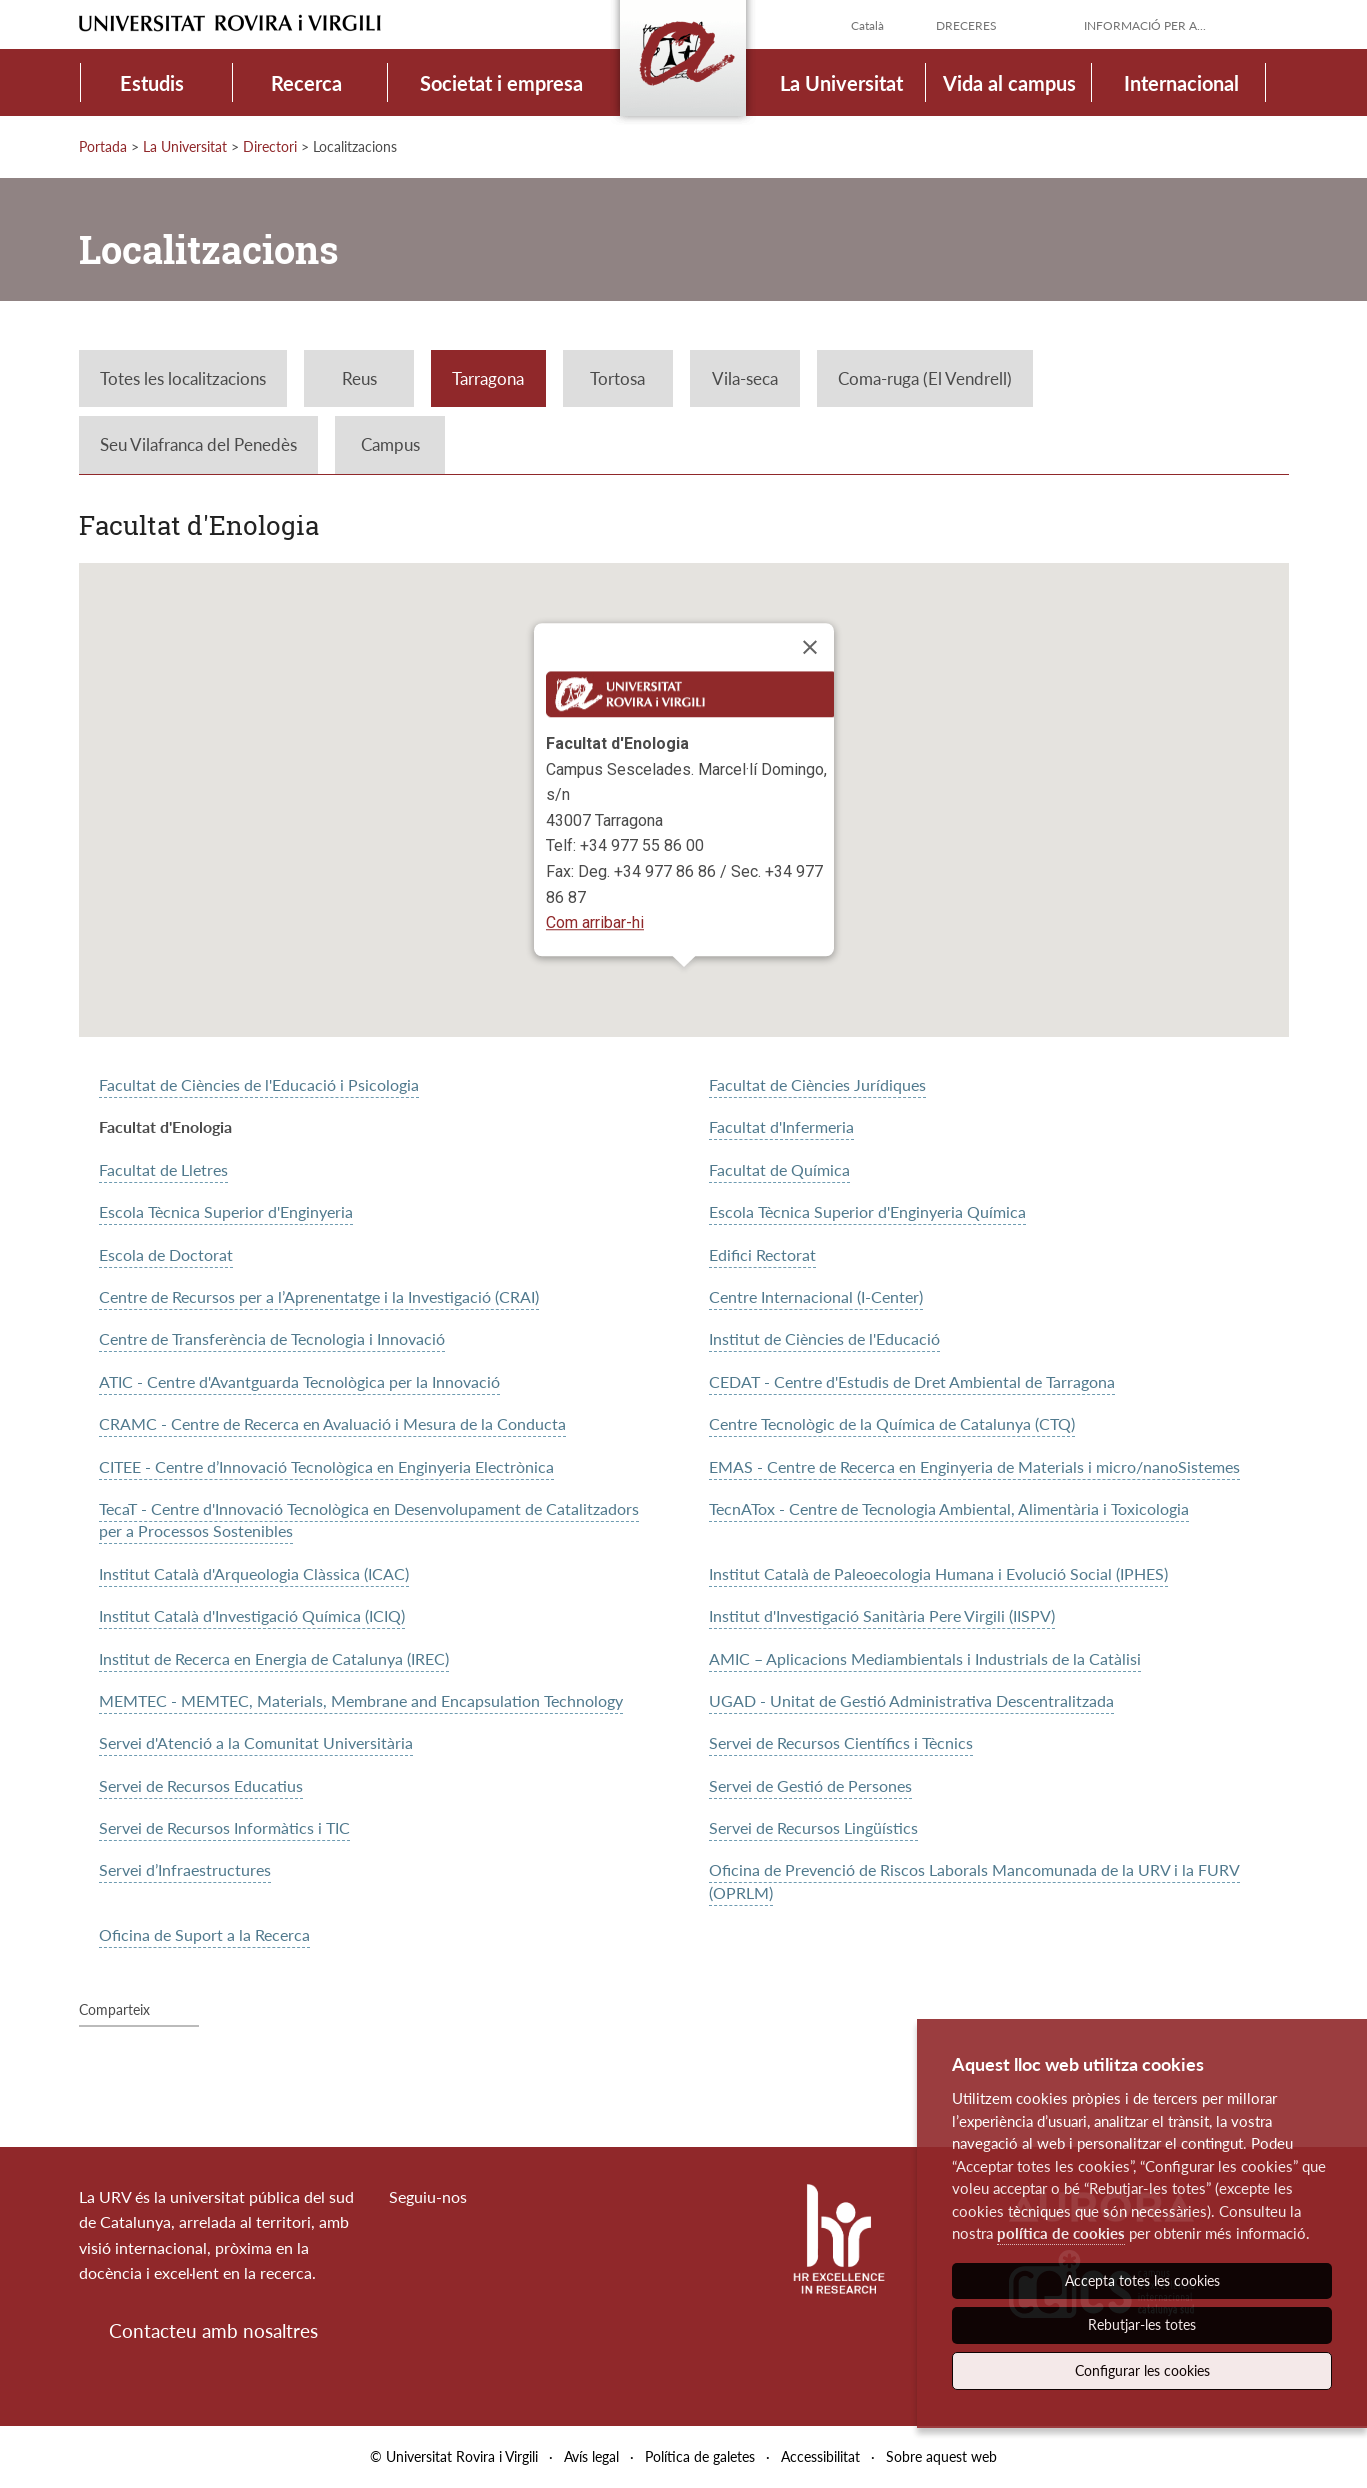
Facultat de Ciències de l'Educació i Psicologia (259, 1084)
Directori (270, 146)
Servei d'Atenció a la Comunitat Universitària (256, 1742)
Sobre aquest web (941, 2456)
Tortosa (617, 378)
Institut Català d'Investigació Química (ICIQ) (252, 1615)
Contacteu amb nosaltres (213, 2330)
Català (867, 25)
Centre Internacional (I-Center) (816, 1296)
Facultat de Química (779, 1169)
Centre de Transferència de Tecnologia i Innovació (272, 1338)
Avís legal (591, 2456)
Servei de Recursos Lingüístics (813, 1827)
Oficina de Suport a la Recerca (204, 1934)
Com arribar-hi (595, 922)
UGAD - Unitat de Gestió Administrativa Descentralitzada (911, 1700)
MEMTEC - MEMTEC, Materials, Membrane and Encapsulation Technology (361, 1700)
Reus (359, 378)
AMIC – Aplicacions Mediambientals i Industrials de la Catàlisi (925, 1658)
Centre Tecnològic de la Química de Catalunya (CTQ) (892, 1423)
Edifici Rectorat (762, 1254)
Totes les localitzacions (183, 378)
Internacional (1181, 83)
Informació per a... (1145, 25)
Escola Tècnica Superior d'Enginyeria (226, 1211)
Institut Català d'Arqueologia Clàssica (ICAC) (254, 1573)
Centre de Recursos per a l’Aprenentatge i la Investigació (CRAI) (319, 1296)
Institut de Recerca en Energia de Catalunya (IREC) (274, 1658)
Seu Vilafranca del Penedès (198, 444)
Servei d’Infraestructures (185, 1869)
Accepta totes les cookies (1142, 2280)
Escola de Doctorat (166, 1254)
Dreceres (966, 25)
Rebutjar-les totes (1142, 2324)
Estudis (152, 83)
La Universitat (841, 83)
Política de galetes (700, 2456)
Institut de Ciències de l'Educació (824, 1338)
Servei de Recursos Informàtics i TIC (224, 1827)
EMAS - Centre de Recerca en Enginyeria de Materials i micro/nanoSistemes (974, 1466)
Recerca (306, 83)
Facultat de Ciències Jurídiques (817, 1084)
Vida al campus (1009, 83)
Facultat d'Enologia (165, 1126)
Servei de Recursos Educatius (201, 1785)
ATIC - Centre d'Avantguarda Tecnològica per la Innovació (299, 1381)
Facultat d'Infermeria (781, 1126)
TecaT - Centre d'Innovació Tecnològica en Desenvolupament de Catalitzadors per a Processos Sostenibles (369, 1519)
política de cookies (1061, 2233)
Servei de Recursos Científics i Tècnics (841, 1742)
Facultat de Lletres (163, 1169)
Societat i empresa (501, 83)
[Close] (810, 647)
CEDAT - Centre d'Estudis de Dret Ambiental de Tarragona (912, 1381)
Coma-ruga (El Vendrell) (925, 378)
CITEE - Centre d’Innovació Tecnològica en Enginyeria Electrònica (326, 1466)
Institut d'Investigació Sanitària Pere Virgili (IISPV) (882, 1615)
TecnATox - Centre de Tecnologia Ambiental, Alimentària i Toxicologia (949, 1508)
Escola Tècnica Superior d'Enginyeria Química (867, 1211)
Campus (390, 444)
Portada (103, 146)
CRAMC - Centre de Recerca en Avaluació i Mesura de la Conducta (332, 1423)
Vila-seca (745, 378)
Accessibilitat (820, 2456)
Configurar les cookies (1142, 2370)
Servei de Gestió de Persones (810, 1785)
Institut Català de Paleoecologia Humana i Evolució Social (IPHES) (938, 1573)
